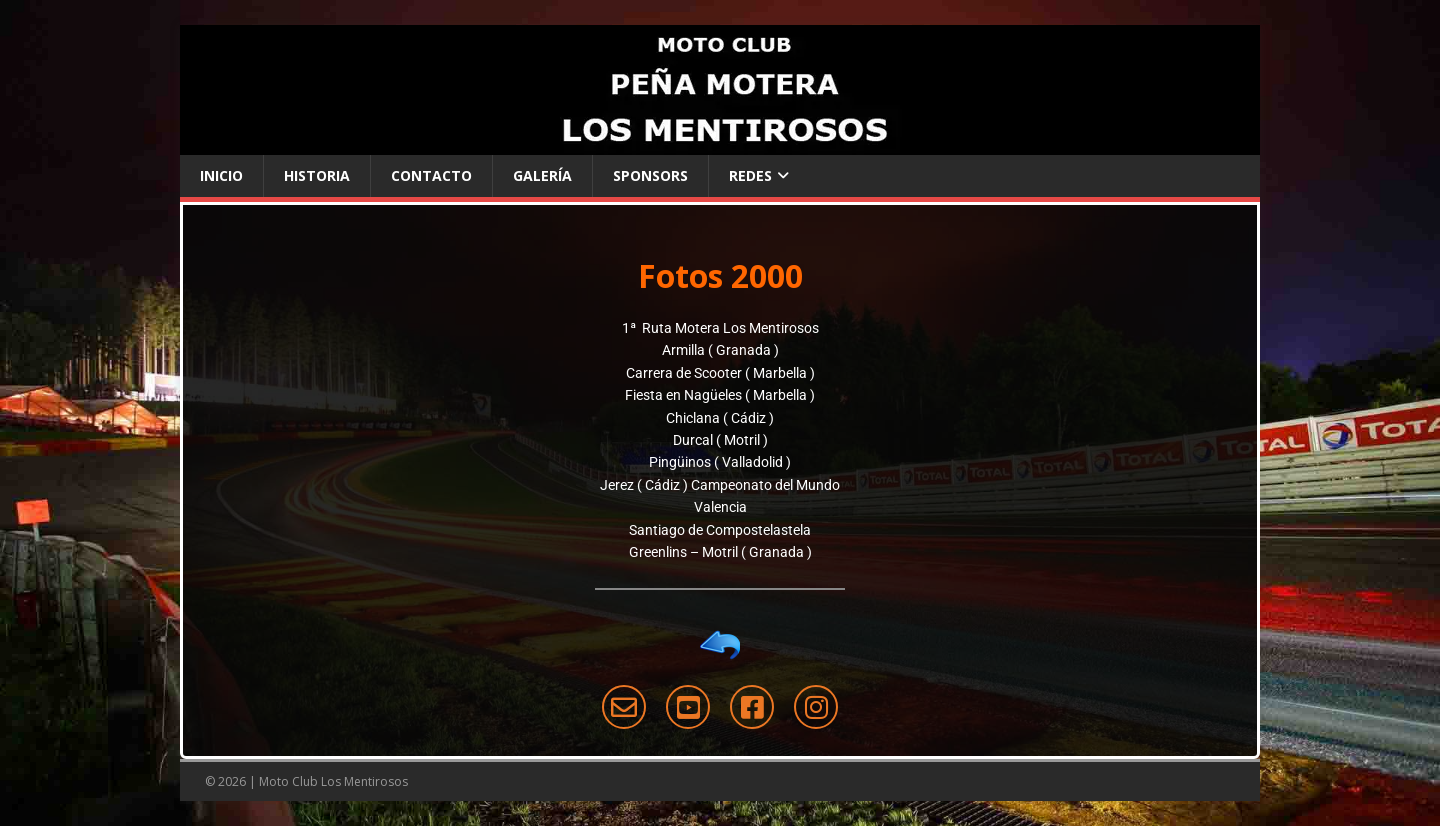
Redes (750, 175)
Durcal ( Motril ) (720, 440)
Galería (542, 175)
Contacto (431, 175)
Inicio (221, 175)
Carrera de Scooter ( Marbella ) (720, 373)
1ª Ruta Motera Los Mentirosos (720, 328)
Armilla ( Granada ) (720, 350)
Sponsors (650, 175)
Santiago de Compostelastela (720, 530)
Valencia (720, 507)
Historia (317, 175)
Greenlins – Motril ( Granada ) (720, 552)
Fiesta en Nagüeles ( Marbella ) (720, 395)
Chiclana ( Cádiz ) (720, 418)
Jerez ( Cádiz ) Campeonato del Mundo (720, 485)
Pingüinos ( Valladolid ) (720, 462)
